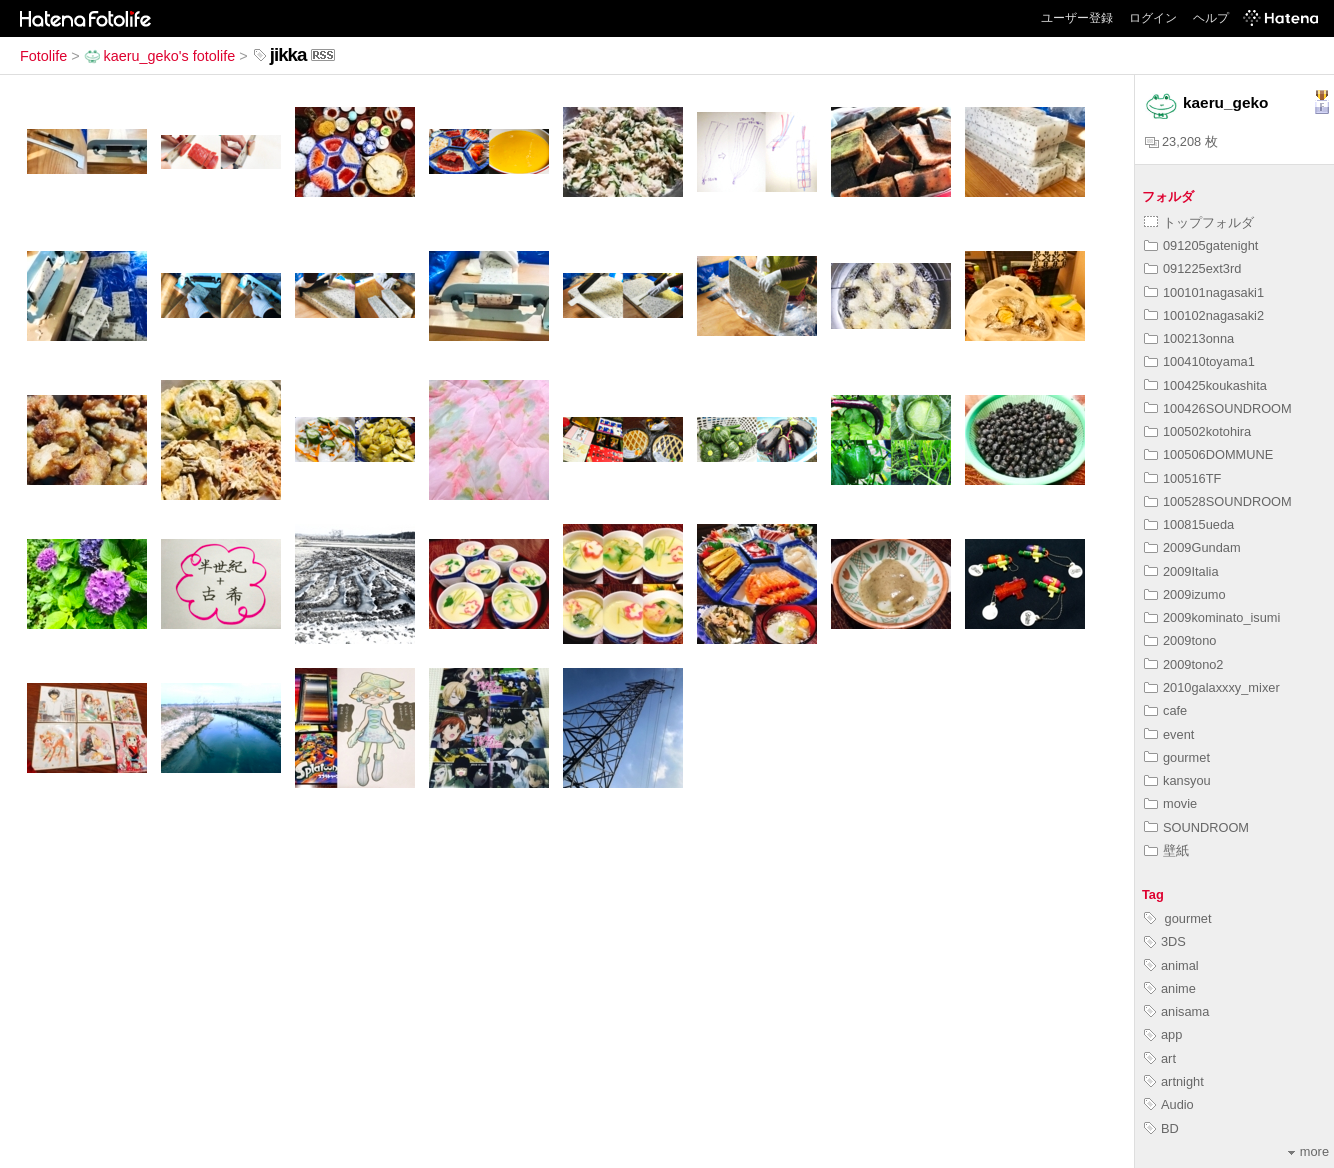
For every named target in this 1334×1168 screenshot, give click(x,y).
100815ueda (1189, 524)
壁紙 (1166, 850)
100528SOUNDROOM (1218, 501)
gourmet (1177, 757)
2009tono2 (1184, 664)
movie (1170, 803)
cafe (1165, 710)
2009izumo (1185, 594)
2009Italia (1181, 571)
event (1169, 734)
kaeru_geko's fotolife (160, 56)
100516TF (1182, 478)
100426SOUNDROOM (1218, 408)
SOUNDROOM (1196, 827)
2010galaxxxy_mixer (1212, 687)
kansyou (1177, 780)
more (1308, 1151)
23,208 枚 (1181, 141)
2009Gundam (1192, 547)
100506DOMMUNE (1208, 454)
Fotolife (43, 56)
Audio (1169, 1104)
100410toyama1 (1199, 361)
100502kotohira (1197, 431)
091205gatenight (1201, 245)
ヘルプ (1211, 18)
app (1163, 1034)
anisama (1176, 1011)
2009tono (1180, 640)
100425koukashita (1205, 385)
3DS (1165, 941)
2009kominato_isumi (1212, 617)
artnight (1174, 1081)
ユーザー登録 (1077, 18)
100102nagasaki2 (1204, 315)
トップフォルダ (1199, 222)
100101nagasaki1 (1204, 292)
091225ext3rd (1192, 268)
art (1160, 1058)
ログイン (1153, 18)
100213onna (1189, 338)
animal (1171, 965)
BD (1161, 1128)
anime (1170, 988)
